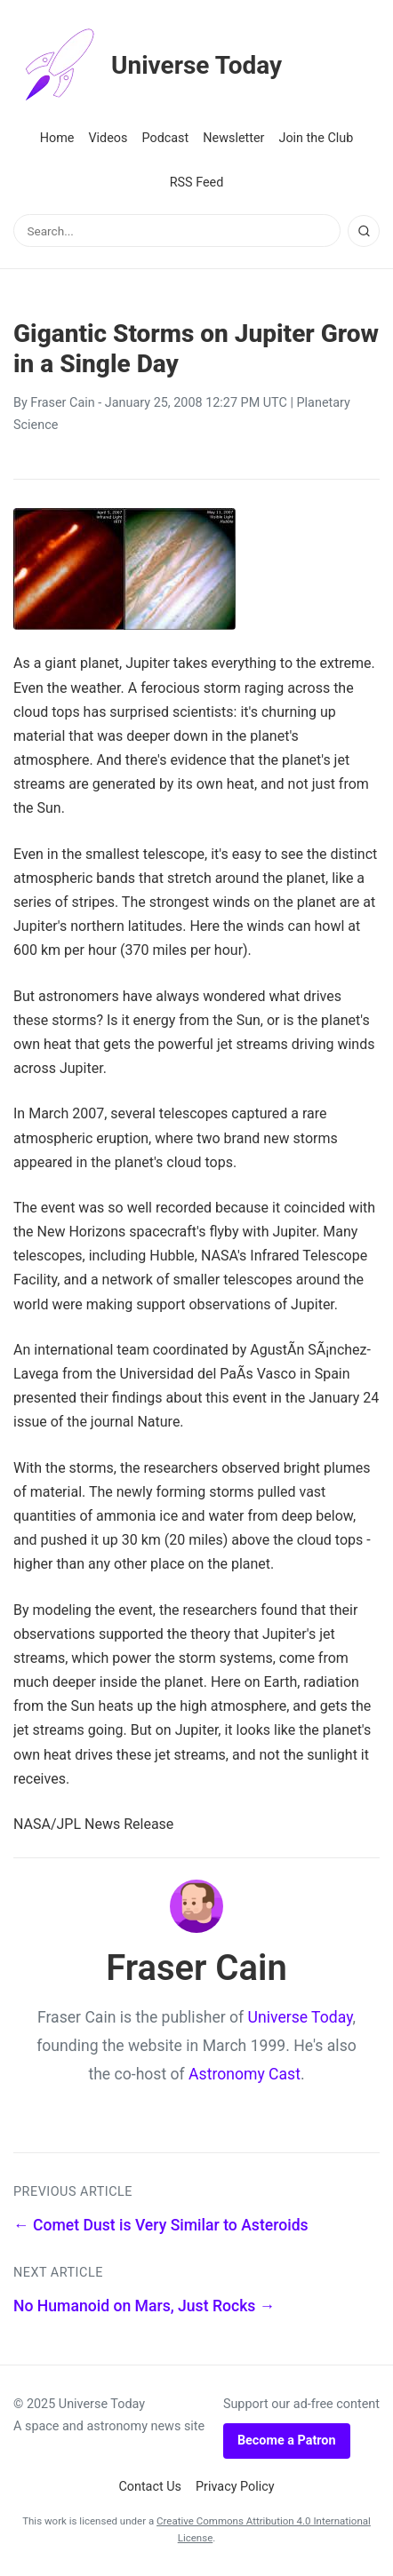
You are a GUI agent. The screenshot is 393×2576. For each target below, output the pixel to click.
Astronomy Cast (244, 2074)
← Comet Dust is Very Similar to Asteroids (161, 2225)
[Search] (364, 231)
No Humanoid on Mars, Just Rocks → (144, 2306)
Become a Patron (286, 2440)
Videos (107, 138)
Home (57, 138)
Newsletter (233, 138)
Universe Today (147, 65)
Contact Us (149, 2486)
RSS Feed (197, 182)
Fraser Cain (62, 402)
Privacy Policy (235, 2486)
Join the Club (315, 138)
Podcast (164, 138)
